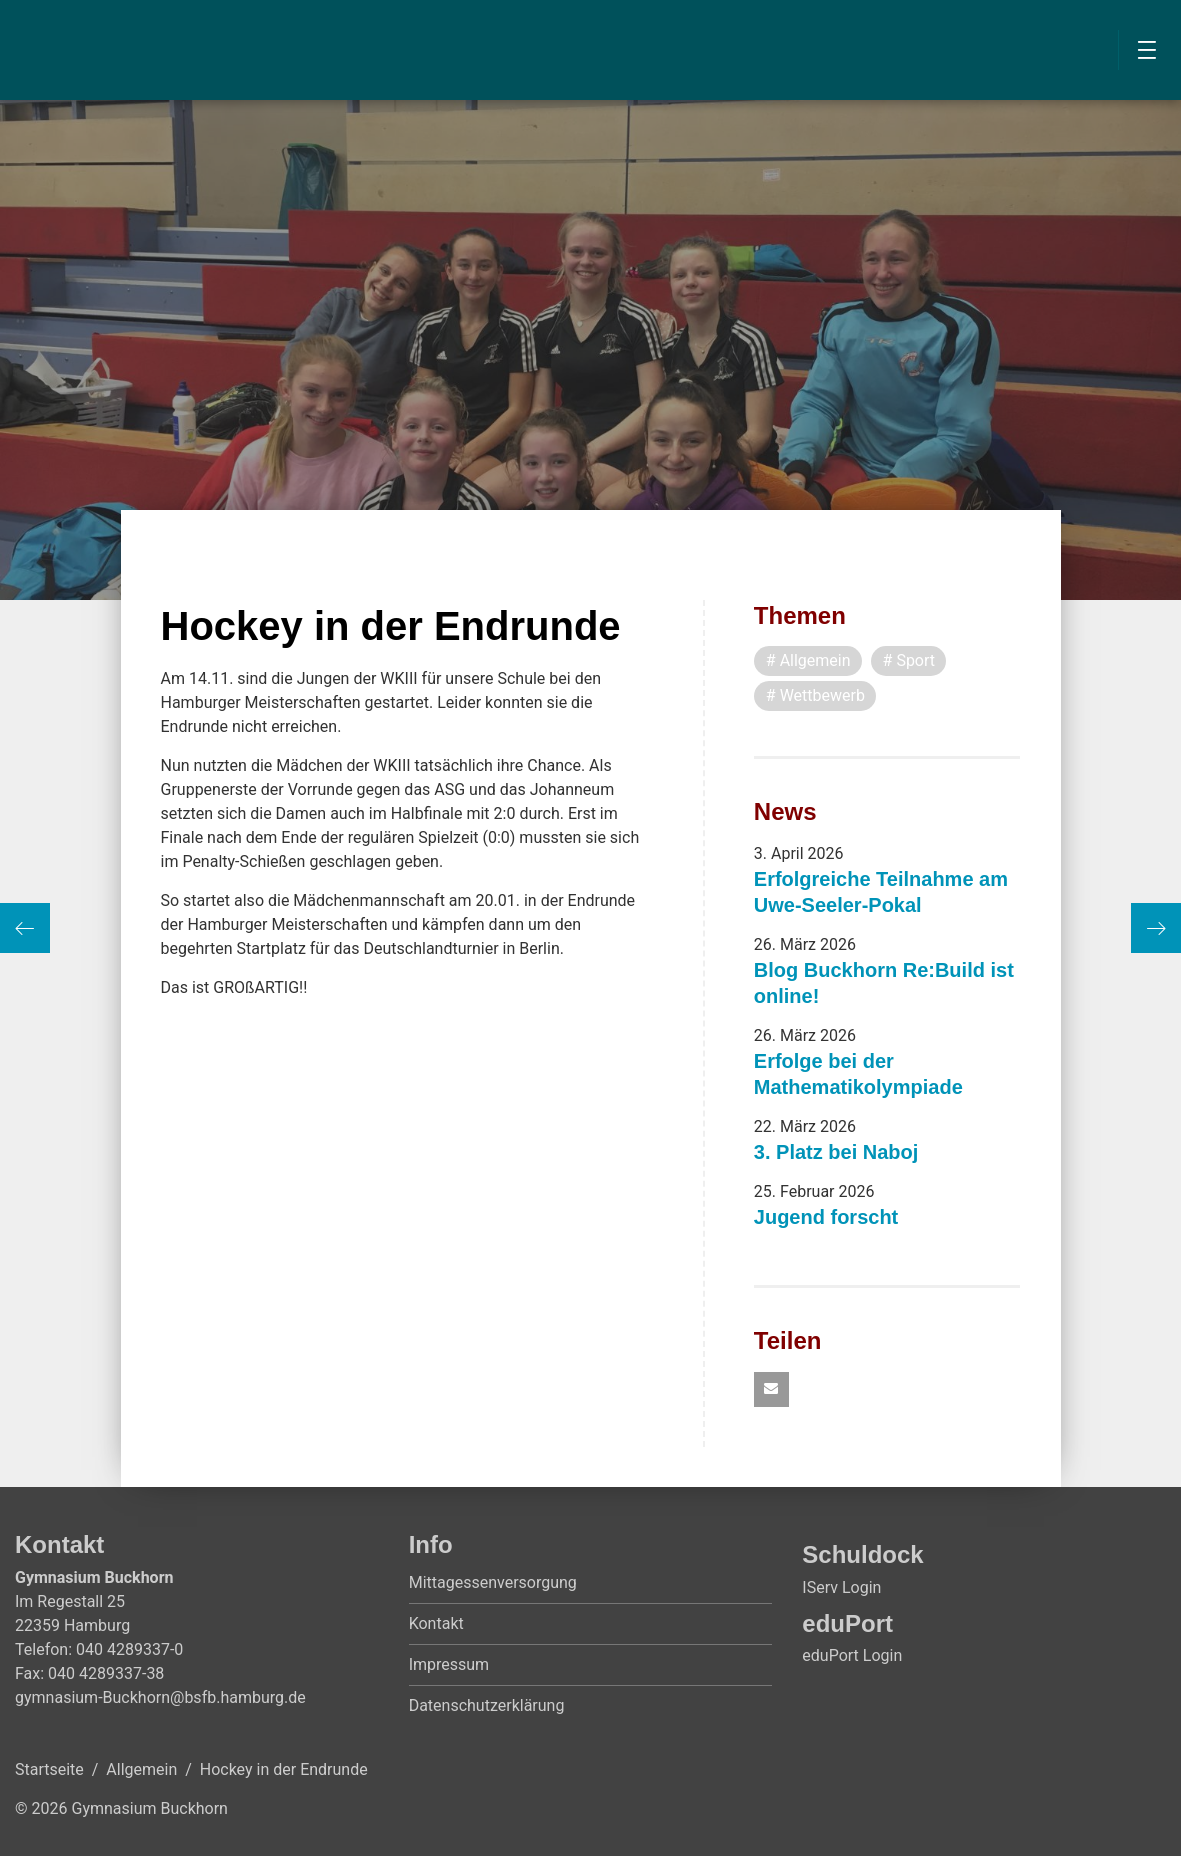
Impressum (449, 1664)
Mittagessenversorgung (493, 1582)
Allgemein (141, 1769)
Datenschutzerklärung (487, 1705)
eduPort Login (852, 1655)
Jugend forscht (826, 1217)
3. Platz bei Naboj (836, 1152)
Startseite (49, 1769)
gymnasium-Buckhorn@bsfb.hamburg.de (160, 1697)
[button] (771, 1389)
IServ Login (841, 1587)
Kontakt (436, 1623)
